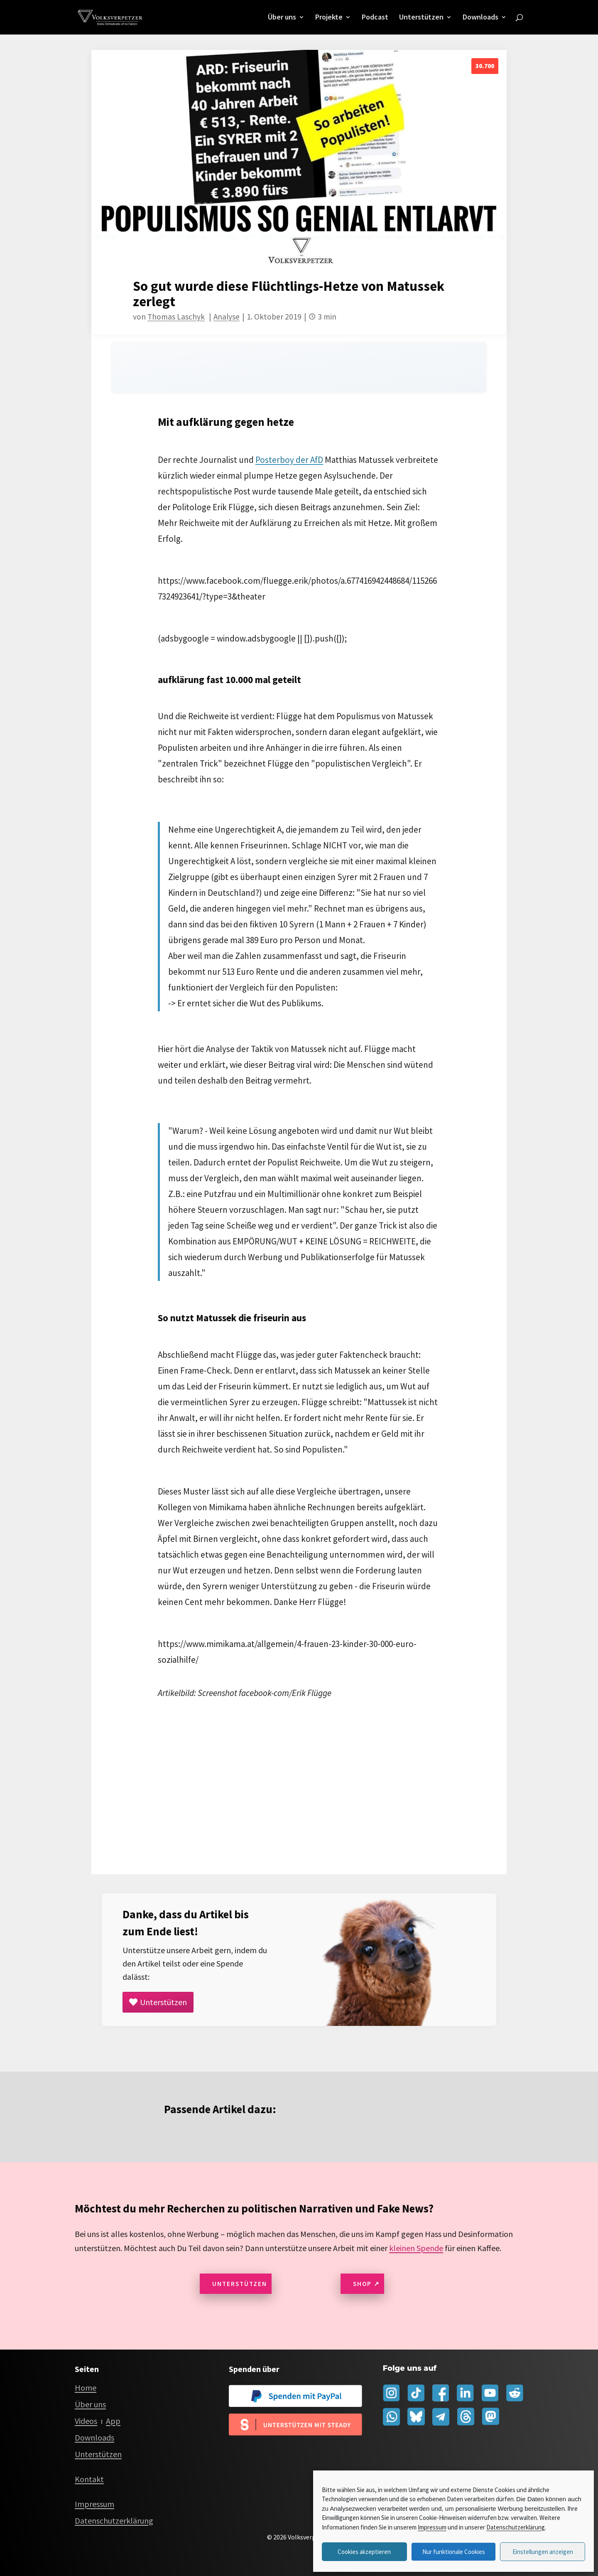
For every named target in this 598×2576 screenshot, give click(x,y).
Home (85, 2387)
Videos (86, 2421)
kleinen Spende (416, 2248)
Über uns (282, 18)
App (113, 2421)
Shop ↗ (366, 2284)
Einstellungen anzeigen (542, 2552)
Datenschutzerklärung (515, 2527)
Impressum (432, 2527)
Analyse (226, 317)
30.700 (484, 66)
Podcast (375, 18)
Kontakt (89, 2479)
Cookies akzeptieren (364, 2552)
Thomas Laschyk (176, 317)
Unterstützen (421, 18)
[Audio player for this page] (299, 367)
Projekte (329, 18)
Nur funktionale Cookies (453, 2552)
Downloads (480, 18)
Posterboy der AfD (289, 459)
